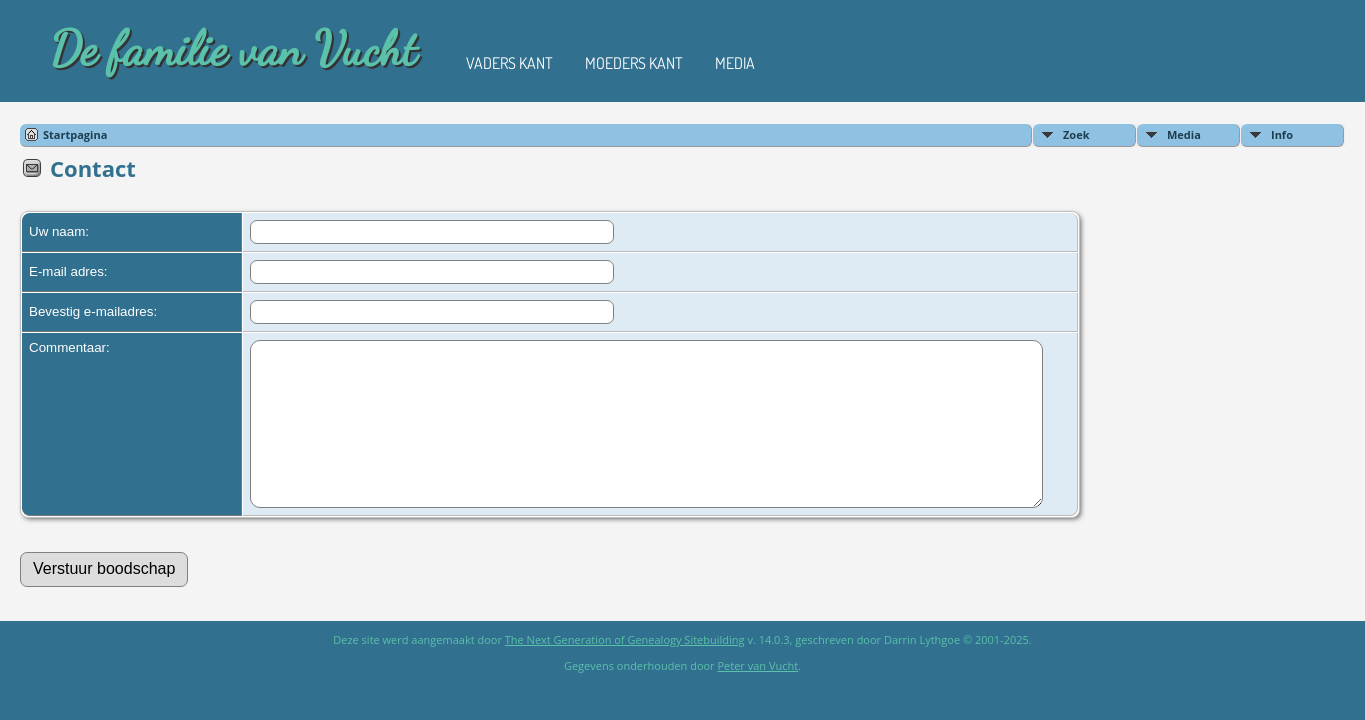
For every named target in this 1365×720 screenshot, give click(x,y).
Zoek (1076, 134)
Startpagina (75, 134)
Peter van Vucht (757, 695)
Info (1282, 134)
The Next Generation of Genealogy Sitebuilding (625, 669)
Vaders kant (509, 63)
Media (735, 63)
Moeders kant (634, 63)
